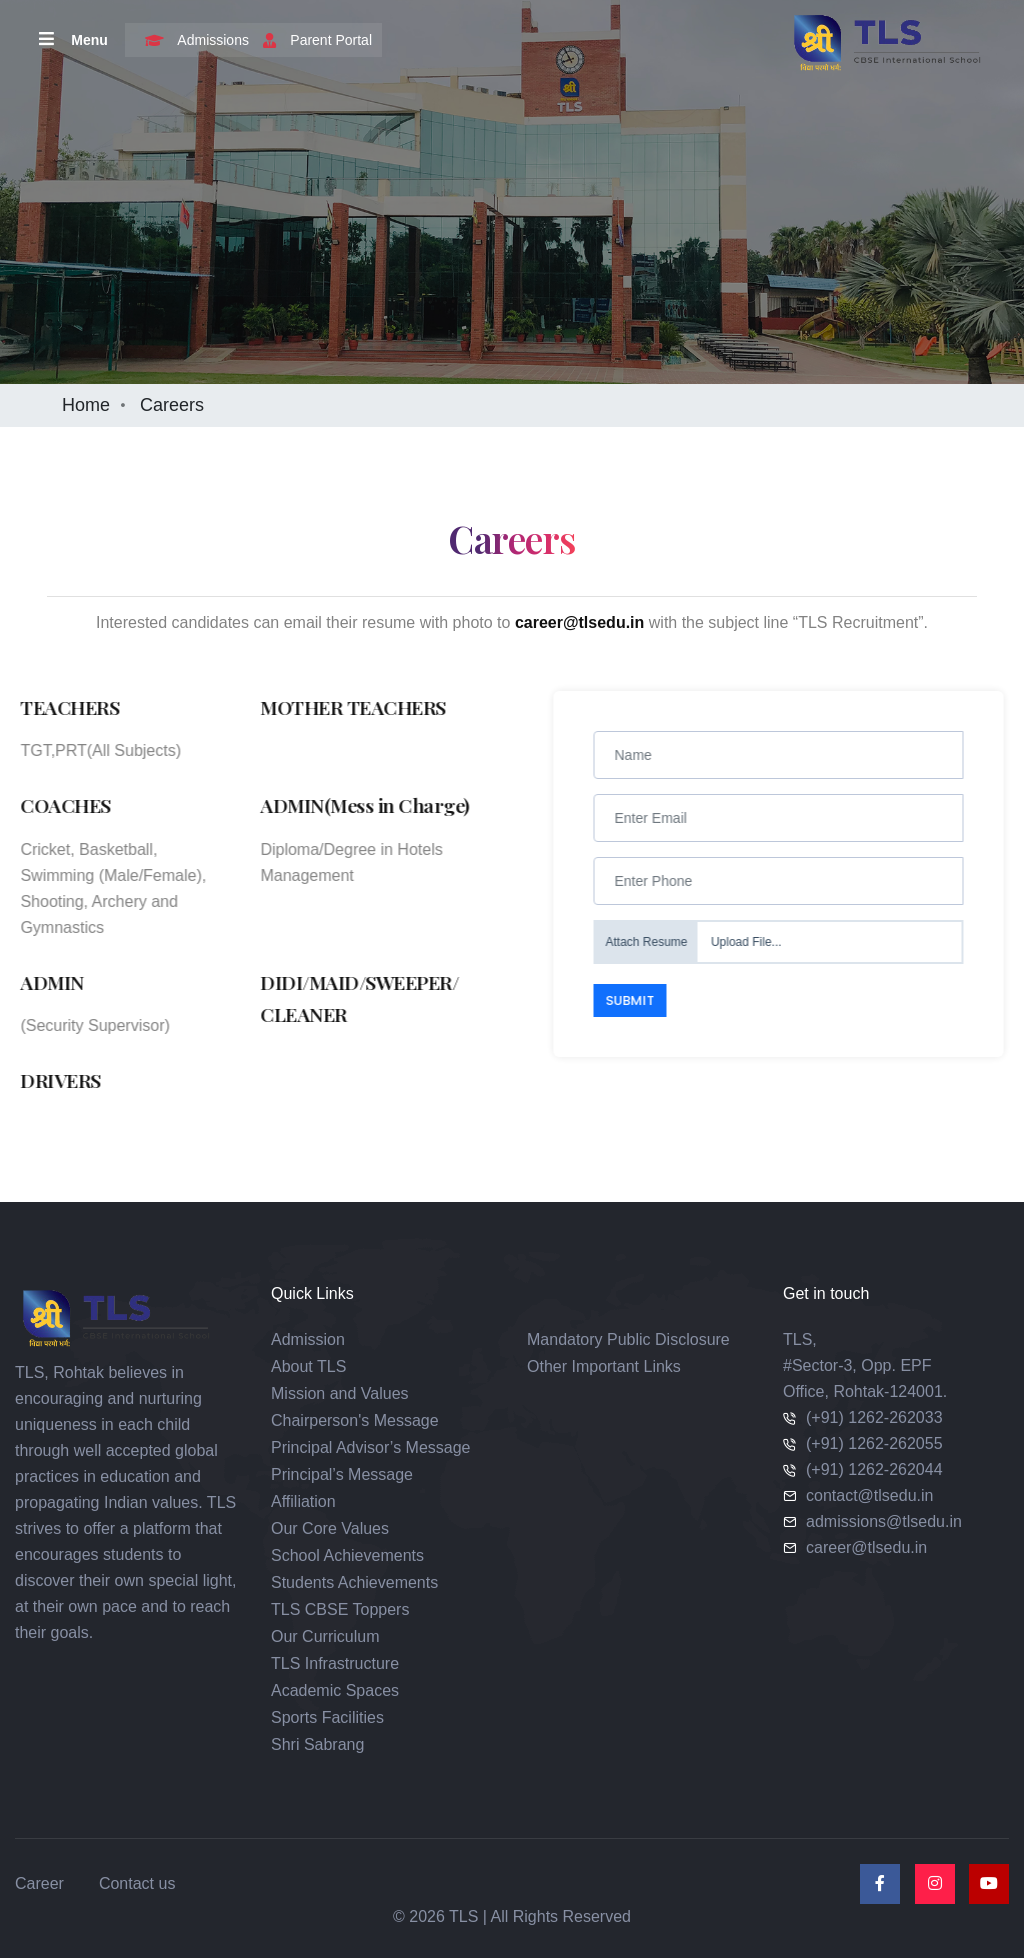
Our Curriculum (325, 1636)
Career (39, 1883)
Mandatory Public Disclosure (628, 1339)
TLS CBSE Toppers (340, 1609)
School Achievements (347, 1555)
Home (86, 405)
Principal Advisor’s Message (371, 1447)
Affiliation (303, 1501)
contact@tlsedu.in (869, 1495)
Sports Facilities (327, 1717)
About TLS (308, 1366)
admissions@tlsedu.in (884, 1521)
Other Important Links (604, 1366)
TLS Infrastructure (335, 1663)
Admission (308, 1339)
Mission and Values (340, 1393)
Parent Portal (312, 40)
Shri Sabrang (317, 1744)
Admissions (192, 40)
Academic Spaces (335, 1690)
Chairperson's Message (355, 1420)
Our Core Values (330, 1528)
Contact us (137, 1883)
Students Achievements (354, 1582)
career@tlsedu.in (866, 1547)
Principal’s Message (342, 1474)
